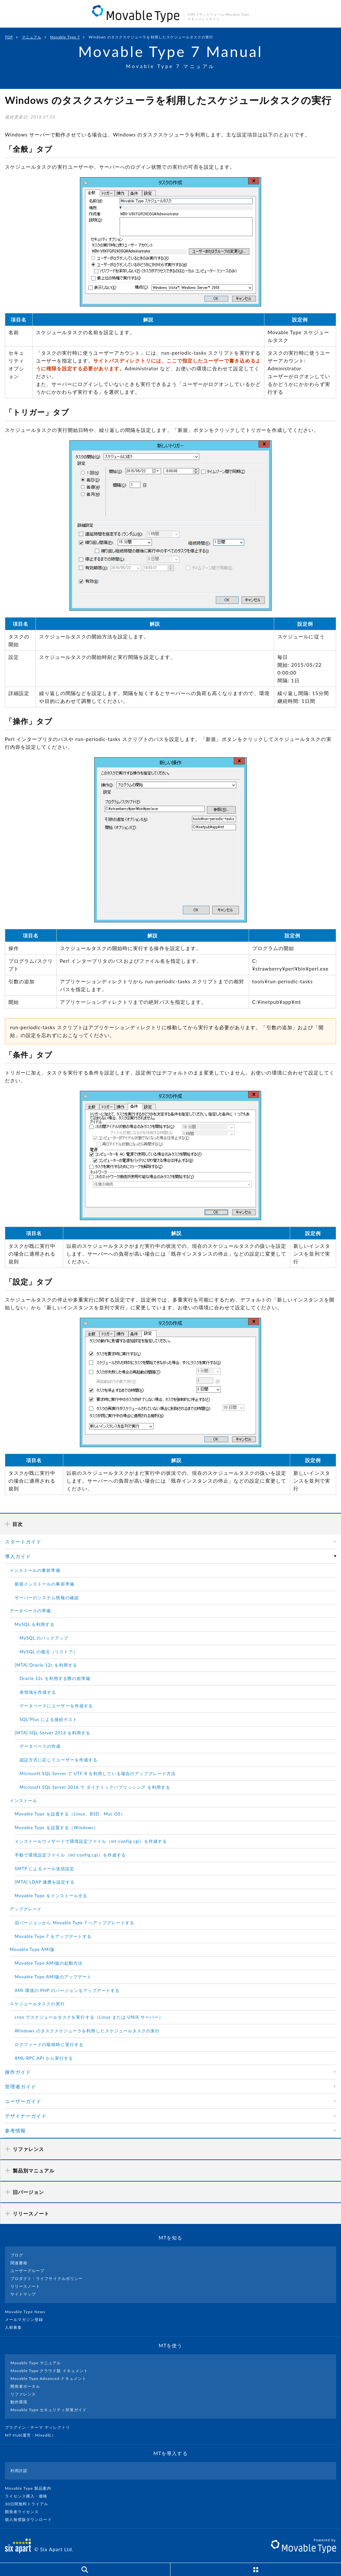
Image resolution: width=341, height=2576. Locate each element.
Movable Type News (28, 2311)
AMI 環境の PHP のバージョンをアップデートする (67, 1990)
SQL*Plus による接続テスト (48, 1719)
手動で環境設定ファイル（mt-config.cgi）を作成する (70, 1854)
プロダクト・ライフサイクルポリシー (46, 2278)
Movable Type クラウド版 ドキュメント (49, 2370)
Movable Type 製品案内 (31, 2488)
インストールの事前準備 (35, 1570)
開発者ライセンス (24, 2511)
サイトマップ (23, 2294)
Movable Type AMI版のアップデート (53, 1976)
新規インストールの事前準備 (44, 1584)
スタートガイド (23, 1541)
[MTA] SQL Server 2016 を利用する (52, 1732)
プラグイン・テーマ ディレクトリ (40, 2427)
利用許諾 (18, 2470)
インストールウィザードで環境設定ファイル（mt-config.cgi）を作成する (91, 1841)
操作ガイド (18, 2072)
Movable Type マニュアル (35, 2362)
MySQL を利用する (34, 1624)
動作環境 (18, 2401)
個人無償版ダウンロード (31, 2519)
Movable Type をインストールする (51, 1895)
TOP (9, 37)
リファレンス (23, 2394)
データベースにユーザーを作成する (56, 1705)
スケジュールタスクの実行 (37, 2003)
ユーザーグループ (27, 2270)
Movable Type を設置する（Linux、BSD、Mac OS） (70, 1813)
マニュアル (31, 37)
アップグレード (26, 1909)
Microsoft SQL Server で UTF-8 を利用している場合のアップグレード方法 (98, 1773)
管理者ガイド (20, 2086)
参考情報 (15, 2130)
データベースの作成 (40, 1746)
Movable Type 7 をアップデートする (53, 1936)
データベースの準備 (30, 1610)
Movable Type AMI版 (32, 1949)
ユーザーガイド (23, 2101)
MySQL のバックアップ (44, 1638)
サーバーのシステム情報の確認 (47, 1597)
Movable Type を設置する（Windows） (56, 1827)
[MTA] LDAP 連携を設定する (45, 1882)
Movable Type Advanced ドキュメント (48, 2378)
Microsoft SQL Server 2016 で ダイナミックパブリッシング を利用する (95, 1787)
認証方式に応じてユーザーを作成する (58, 1759)
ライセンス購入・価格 (29, 2496)
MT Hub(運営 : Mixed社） (33, 2435)
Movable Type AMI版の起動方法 (48, 1963)
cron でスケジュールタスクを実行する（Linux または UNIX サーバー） (89, 2017)
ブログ (16, 2255)
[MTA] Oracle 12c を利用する (46, 1665)
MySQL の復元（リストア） (49, 1651)
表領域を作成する (38, 1692)
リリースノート (25, 2286)
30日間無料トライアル (29, 2503)
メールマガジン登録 (27, 2319)
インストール (23, 1800)
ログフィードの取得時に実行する (49, 2044)
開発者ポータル (25, 2386)
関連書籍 (18, 2262)
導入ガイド (18, 1556)
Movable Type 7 (65, 37)
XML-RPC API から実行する (44, 2058)
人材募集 (16, 2327)
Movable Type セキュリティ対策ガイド (48, 2409)
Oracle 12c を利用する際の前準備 (55, 1678)
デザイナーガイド (26, 2116)
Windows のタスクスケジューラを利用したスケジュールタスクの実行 (87, 2030)
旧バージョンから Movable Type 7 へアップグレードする (74, 1922)
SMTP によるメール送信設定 (44, 1868)
